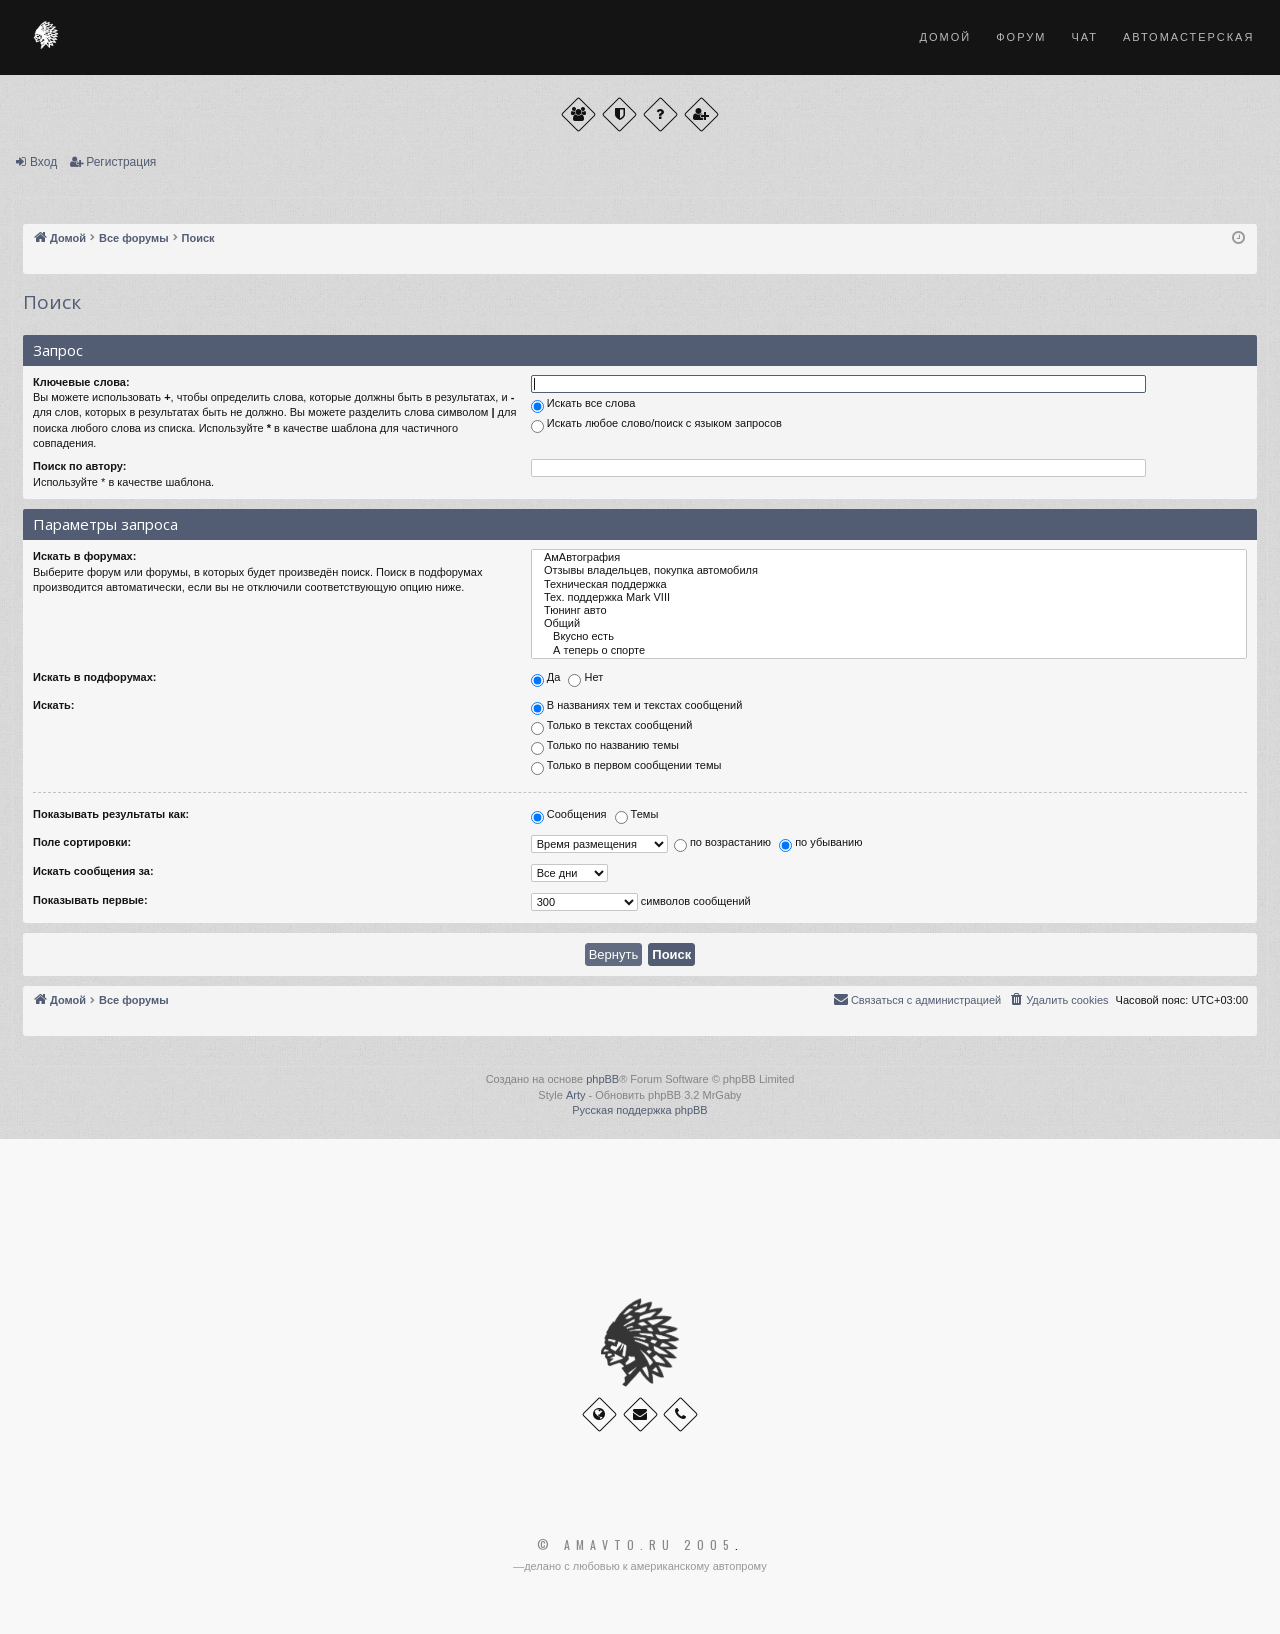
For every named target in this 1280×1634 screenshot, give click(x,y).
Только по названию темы (605, 747)
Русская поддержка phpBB (639, 1110)
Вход (43, 162)
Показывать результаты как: (111, 814)
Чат (1084, 37)
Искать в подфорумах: (95, 677)
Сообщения (569, 816)
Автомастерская (1188, 37)
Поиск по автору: (79, 466)
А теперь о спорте (889, 650)
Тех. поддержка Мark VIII (889, 597)
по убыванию (820, 845)
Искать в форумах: (84, 556)
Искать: (53, 705)
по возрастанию (722, 845)
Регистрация (121, 162)
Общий (889, 623)
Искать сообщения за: (93, 871)
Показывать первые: (90, 900)
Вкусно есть (889, 636)
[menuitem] (1058, 1000)
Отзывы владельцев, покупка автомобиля (889, 570)
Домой (946, 37)
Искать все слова (583, 405)
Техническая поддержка (889, 584)
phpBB (602, 1079)
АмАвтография (889, 557)
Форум (1021, 37)
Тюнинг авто (889, 610)
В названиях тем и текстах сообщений (637, 707)
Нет (585, 679)
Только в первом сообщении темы (626, 767)
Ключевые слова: (81, 382)
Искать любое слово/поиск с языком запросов (656, 425)
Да (546, 679)
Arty (576, 1095)
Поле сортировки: (82, 842)
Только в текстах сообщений (612, 727)
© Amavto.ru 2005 (636, 1545)
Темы (637, 816)
